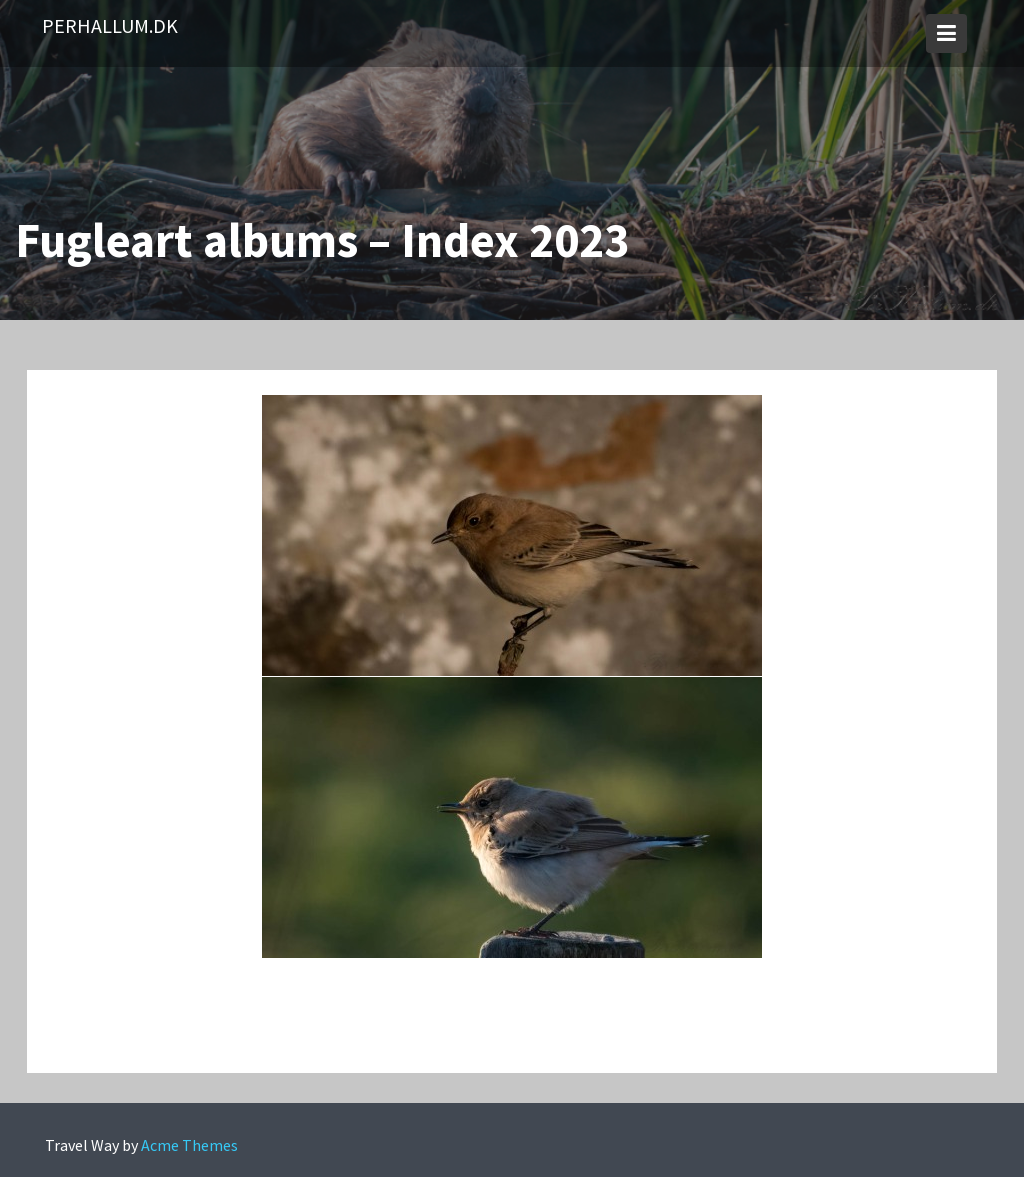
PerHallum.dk (110, 25)
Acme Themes (189, 1145)
